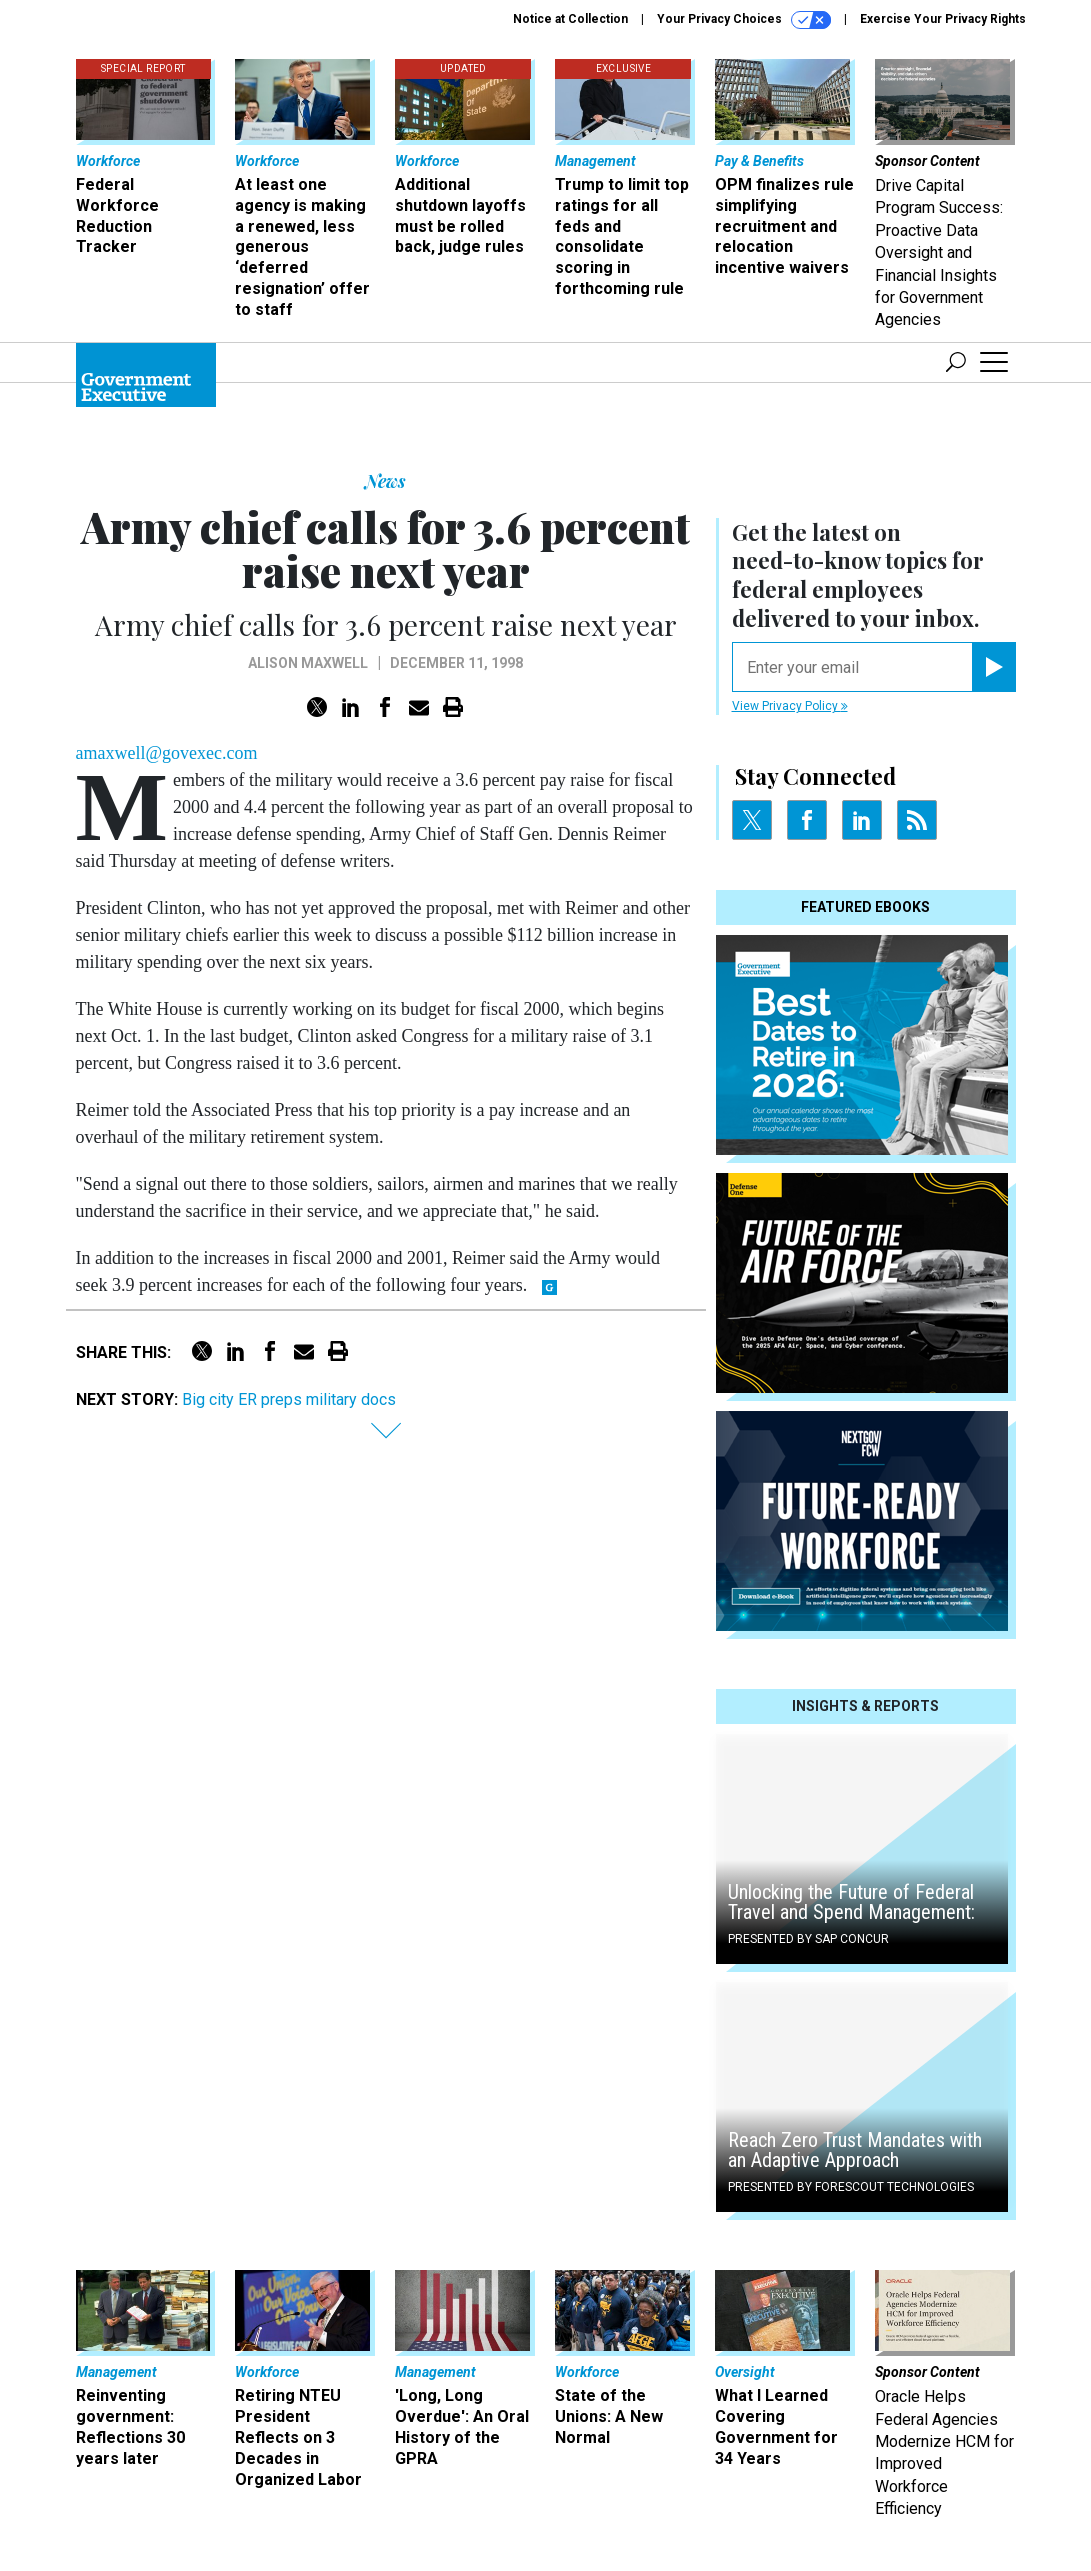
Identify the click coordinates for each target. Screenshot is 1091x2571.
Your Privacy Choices (744, 20)
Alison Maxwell (308, 663)
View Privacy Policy (790, 706)
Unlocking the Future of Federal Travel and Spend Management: (851, 1902)
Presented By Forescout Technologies (851, 2187)
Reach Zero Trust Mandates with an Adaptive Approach (855, 2150)
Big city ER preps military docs (289, 1399)
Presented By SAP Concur (808, 1939)
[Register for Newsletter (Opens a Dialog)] (993, 667)
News (385, 481)
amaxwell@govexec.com (167, 753)
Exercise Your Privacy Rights (943, 19)
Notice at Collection (570, 19)
